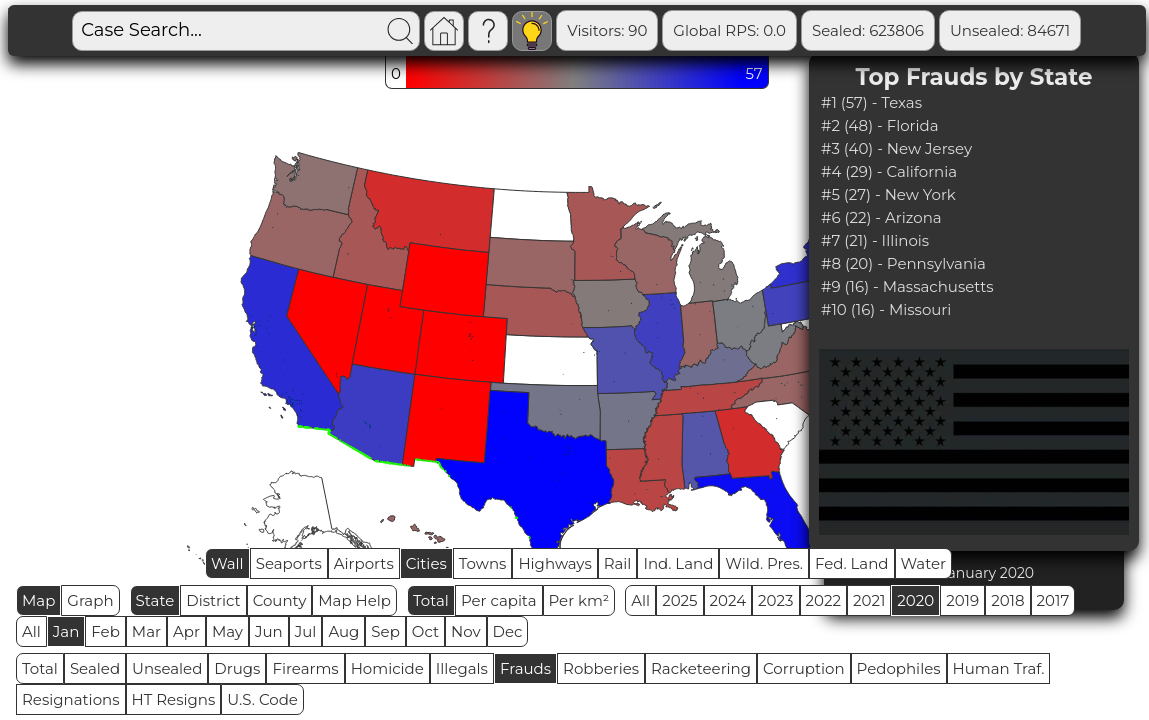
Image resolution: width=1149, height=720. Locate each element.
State (155, 600)
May (227, 631)
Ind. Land (678, 563)
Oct (425, 631)
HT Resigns (174, 699)
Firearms (305, 668)
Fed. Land (852, 563)
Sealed (95, 668)
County (280, 600)
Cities (426, 563)
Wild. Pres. (764, 563)
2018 (1007, 600)
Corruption (804, 668)
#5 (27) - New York (888, 194)
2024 (728, 600)
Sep (385, 631)
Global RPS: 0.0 (729, 30)
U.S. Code (262, 699)
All (640, 600)
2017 (1053, 600)
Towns (483, 563)
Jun (269, 631)
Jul (306, 631)
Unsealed (167, 668)
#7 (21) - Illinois (875, 240)
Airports (364, 563)
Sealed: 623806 (868, 30)
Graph (90, 600)
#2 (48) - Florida (880, 125)
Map (38, 600)
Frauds (525, 668)
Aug (343, 631)
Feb (105, 631)
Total (431, 600)
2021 (869, 600)
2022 (823, 600)
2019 (962, 600)
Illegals (462, 668)
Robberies (601, 668)
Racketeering (701, 668)
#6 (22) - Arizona (881, 217)
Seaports (289, 563)
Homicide (387, 668)
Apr (186, 631)
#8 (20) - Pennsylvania (903, 263)
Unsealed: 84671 (1010, 30)
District (213, 600)
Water (924, 563)
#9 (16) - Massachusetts (907, 286)
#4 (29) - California (889, 171)
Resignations (71, 699)
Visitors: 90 (607, 30)
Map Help (354, 600)
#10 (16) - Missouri (886, 309)
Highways (554, 563)
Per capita (499, 600)
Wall (227, 563)
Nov (466, 631)
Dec (508, 631)
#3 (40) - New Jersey (896, 148)
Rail (618, 563)
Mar (146, 631)
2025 (679, 600)
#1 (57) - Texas (871, 102)
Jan (66, 631)
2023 (775, 600)
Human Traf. (999, 668)
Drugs (237, 668)
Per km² (579, 600)
